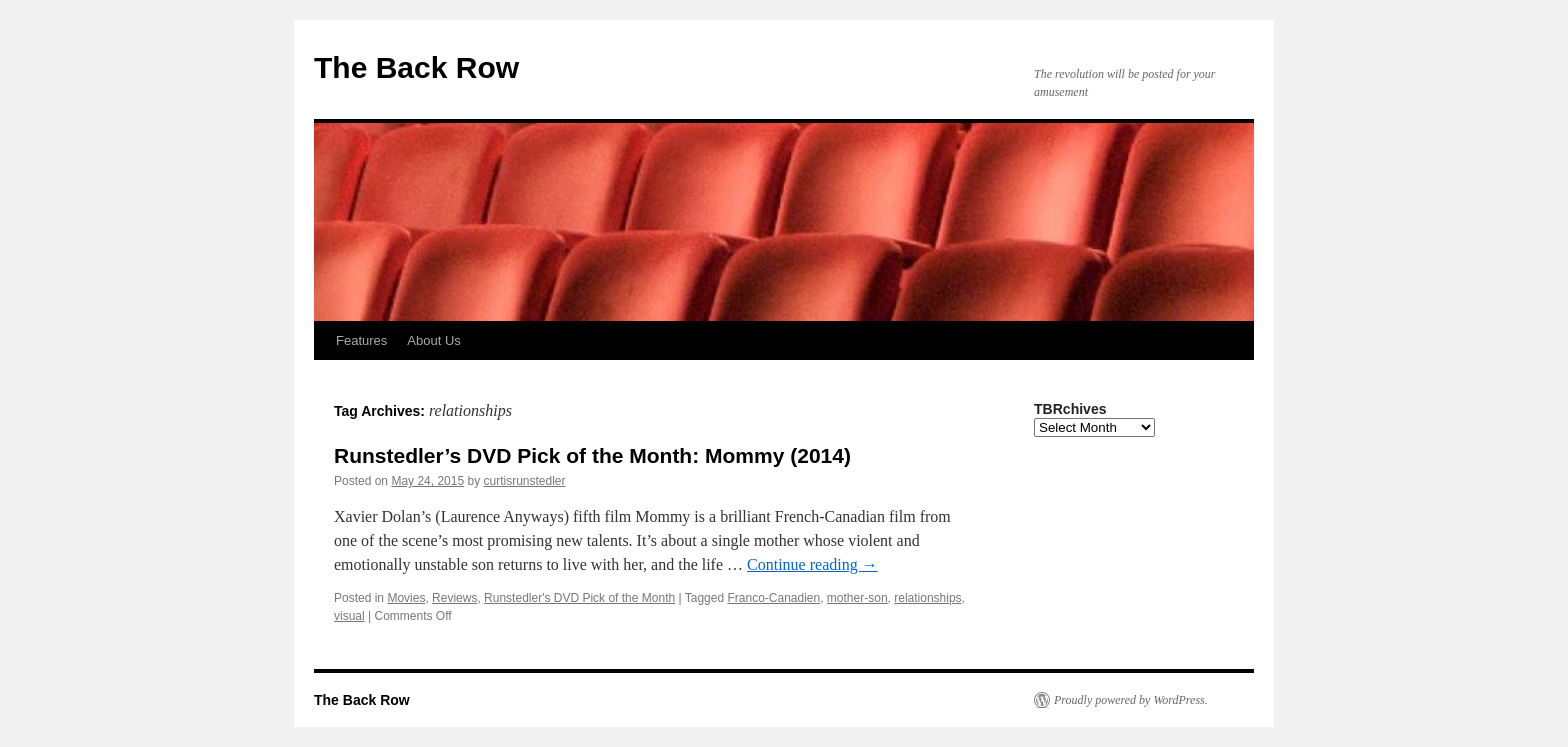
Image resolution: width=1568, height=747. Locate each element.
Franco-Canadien (773, 598)
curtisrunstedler (524, 481)
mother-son (857, 598)
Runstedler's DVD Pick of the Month (579, 598)
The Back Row (416, 67)
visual (349, 616)
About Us (433, 340)
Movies (406, 598)
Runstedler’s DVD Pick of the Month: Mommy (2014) (592, 455)
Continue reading (812, 564)
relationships (927, 598)
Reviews (454, 598)
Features (361, 340)
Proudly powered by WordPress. (1131, 700)
